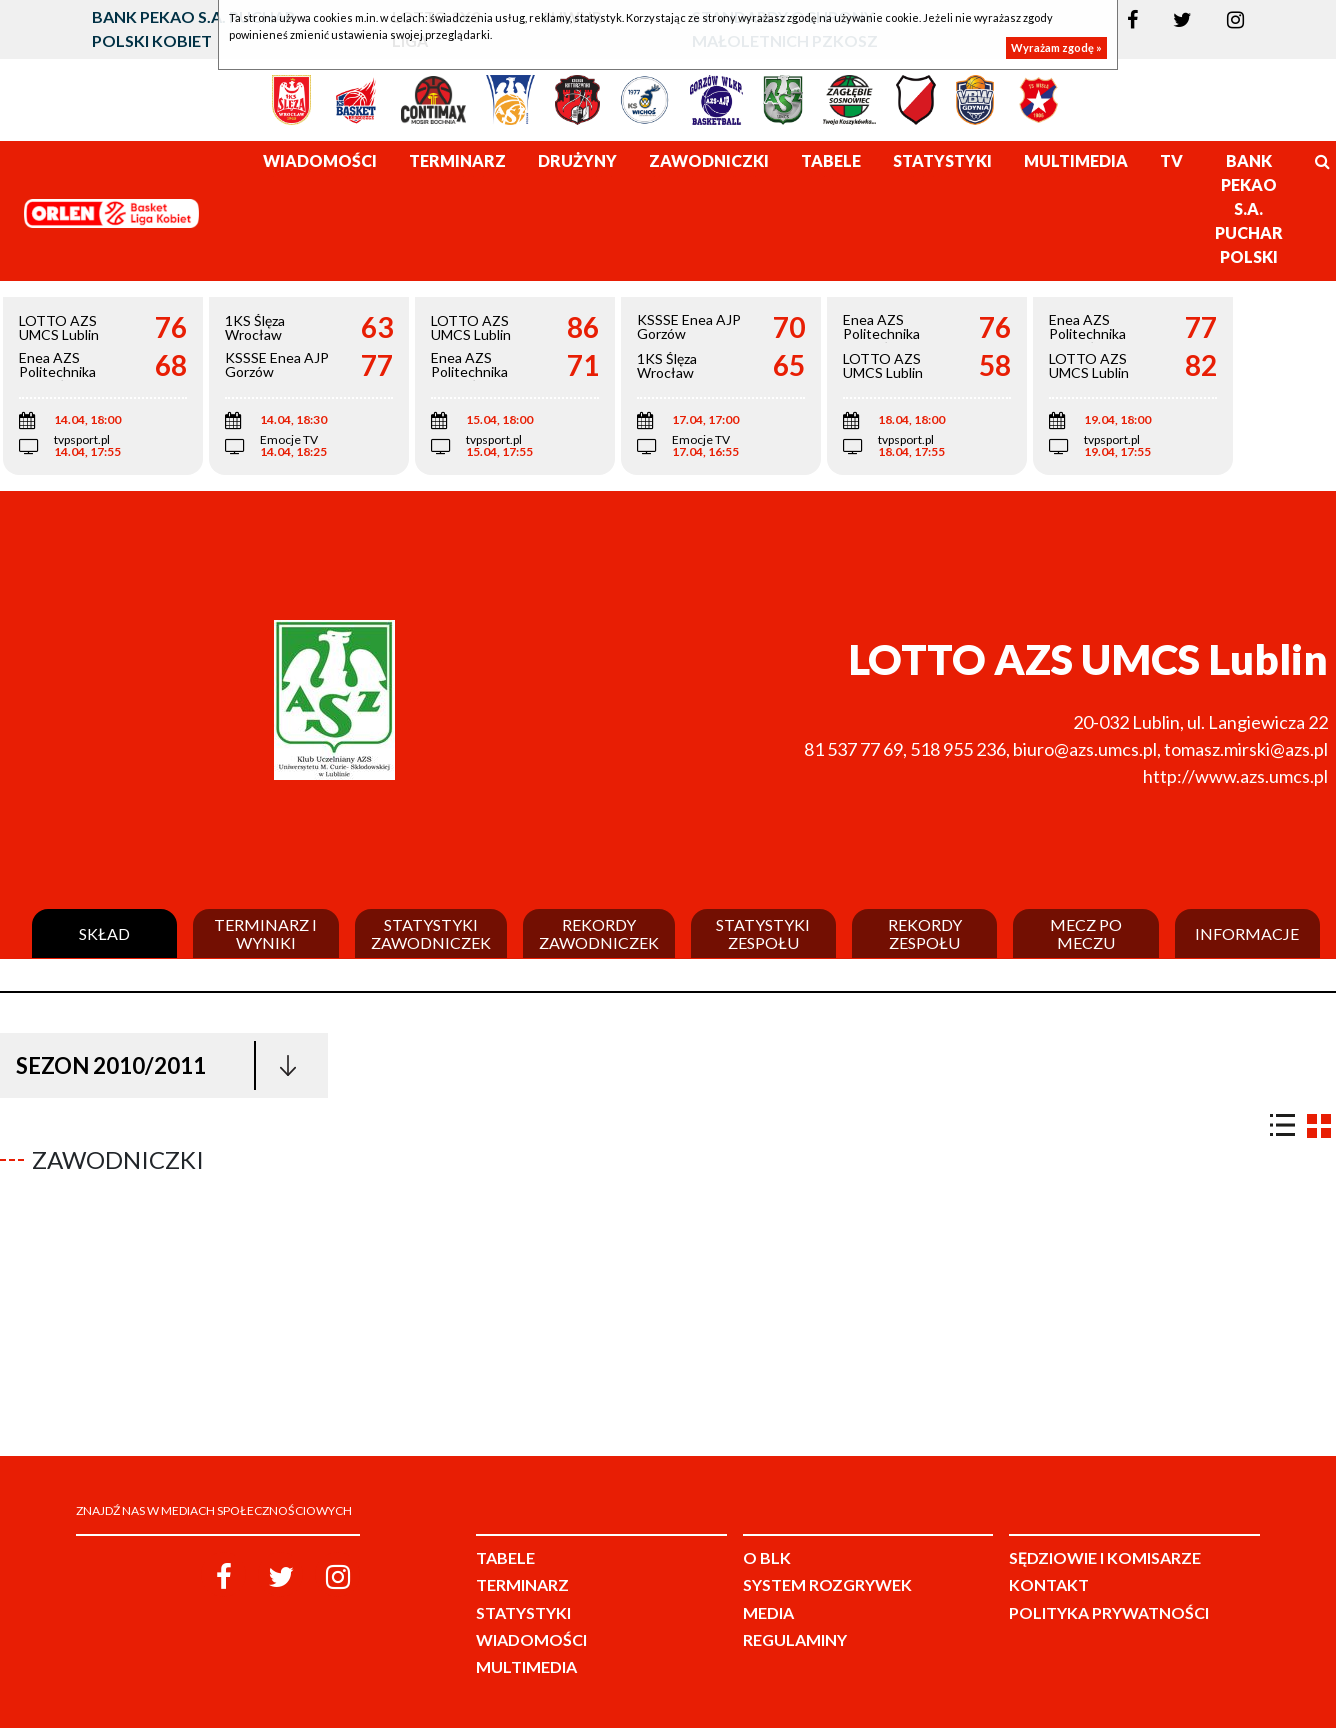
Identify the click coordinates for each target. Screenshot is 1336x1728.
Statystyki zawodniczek (431, 933)
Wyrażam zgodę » (1056, 47)
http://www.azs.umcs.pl (1235, 776)
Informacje (1247, 934)
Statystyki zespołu (763, 933)
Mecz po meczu (1086, 933)
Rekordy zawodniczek (599, 933)
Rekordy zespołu (925, 933)
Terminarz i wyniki (265, 933)
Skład (104, 934)
